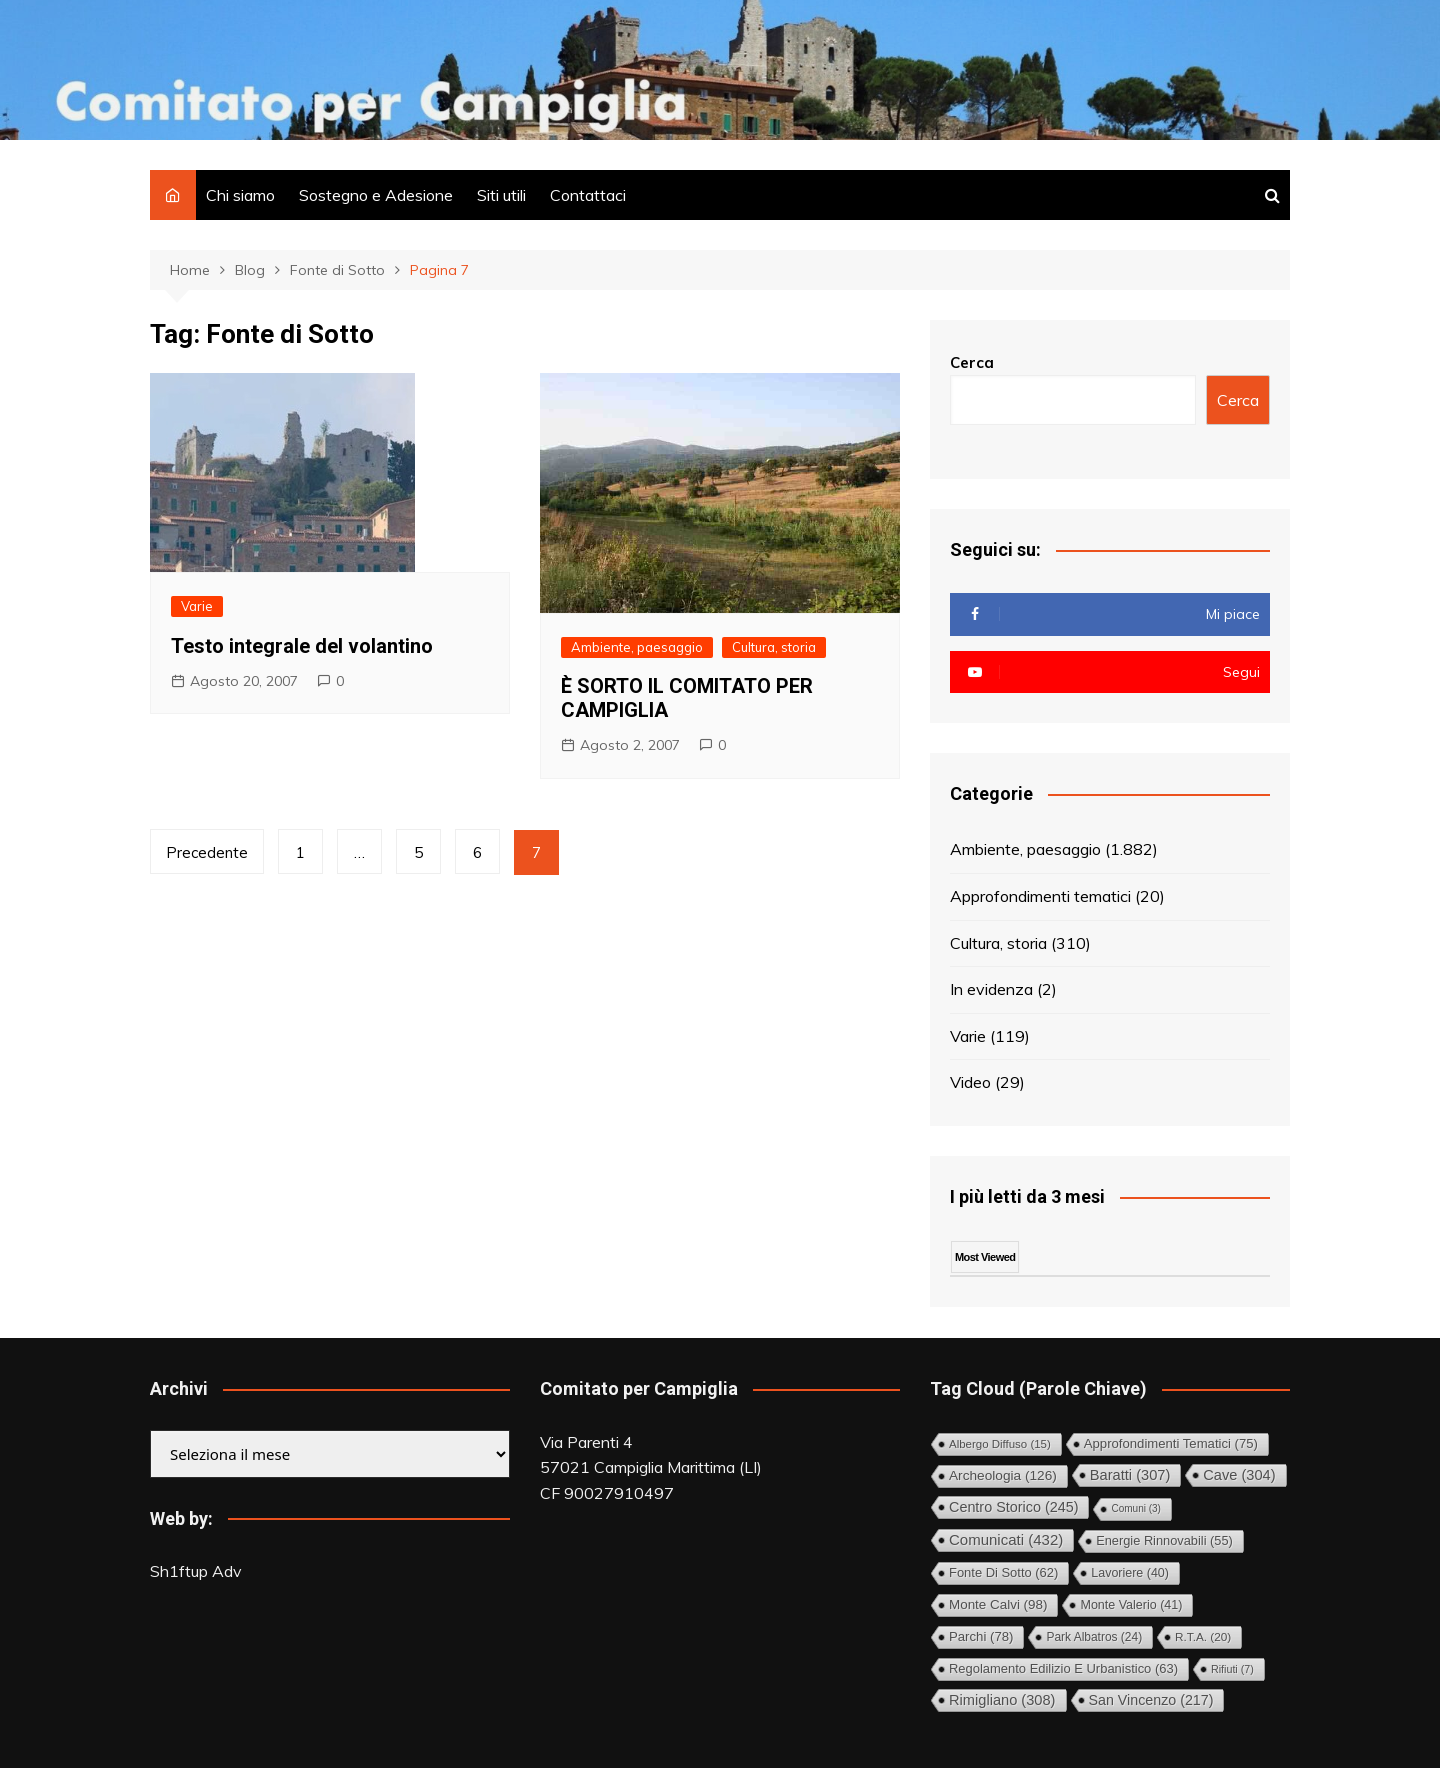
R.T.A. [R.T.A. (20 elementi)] (1203, 1636)
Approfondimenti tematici (1040, 896)
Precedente (207, 852)
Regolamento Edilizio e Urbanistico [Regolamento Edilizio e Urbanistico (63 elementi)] (1063, 1668)
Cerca (972, 362)
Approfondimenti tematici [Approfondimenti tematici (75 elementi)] (1171, 1443)
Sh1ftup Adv (196, 1571)
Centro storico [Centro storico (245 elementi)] (1013, 1507)
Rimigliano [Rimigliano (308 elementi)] (1002, 1700)
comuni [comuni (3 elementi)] (1135, 1508)
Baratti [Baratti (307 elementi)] (1130, 1475)
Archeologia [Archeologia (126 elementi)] (1003, 1475)
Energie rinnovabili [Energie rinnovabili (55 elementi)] (1164, 1540)
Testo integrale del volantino (302, 646)
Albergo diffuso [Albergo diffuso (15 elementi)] (1000, 1444)
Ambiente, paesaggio (637, 647)
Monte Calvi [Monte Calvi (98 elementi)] (998, 1604)
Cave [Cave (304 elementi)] (1239, 1475)
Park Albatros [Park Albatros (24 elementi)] (1094, 1637)
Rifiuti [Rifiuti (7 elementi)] (1232, 1669)
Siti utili (501, 195)
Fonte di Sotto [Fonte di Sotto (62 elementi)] (1003, 1572)
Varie (197, 606)
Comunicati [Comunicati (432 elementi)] (1006, 1539)
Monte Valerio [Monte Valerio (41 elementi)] (1131, 1605)
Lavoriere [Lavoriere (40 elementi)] (1130, 1573)
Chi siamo (240, 195)
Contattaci (588, 195)
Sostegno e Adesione (376, 195)
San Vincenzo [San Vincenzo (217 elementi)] (1151, 1700)
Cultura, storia (774, 647)
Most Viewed (985, 1257)
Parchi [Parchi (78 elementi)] (981, 1636)
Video (970, 1082)
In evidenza (991, 989)
